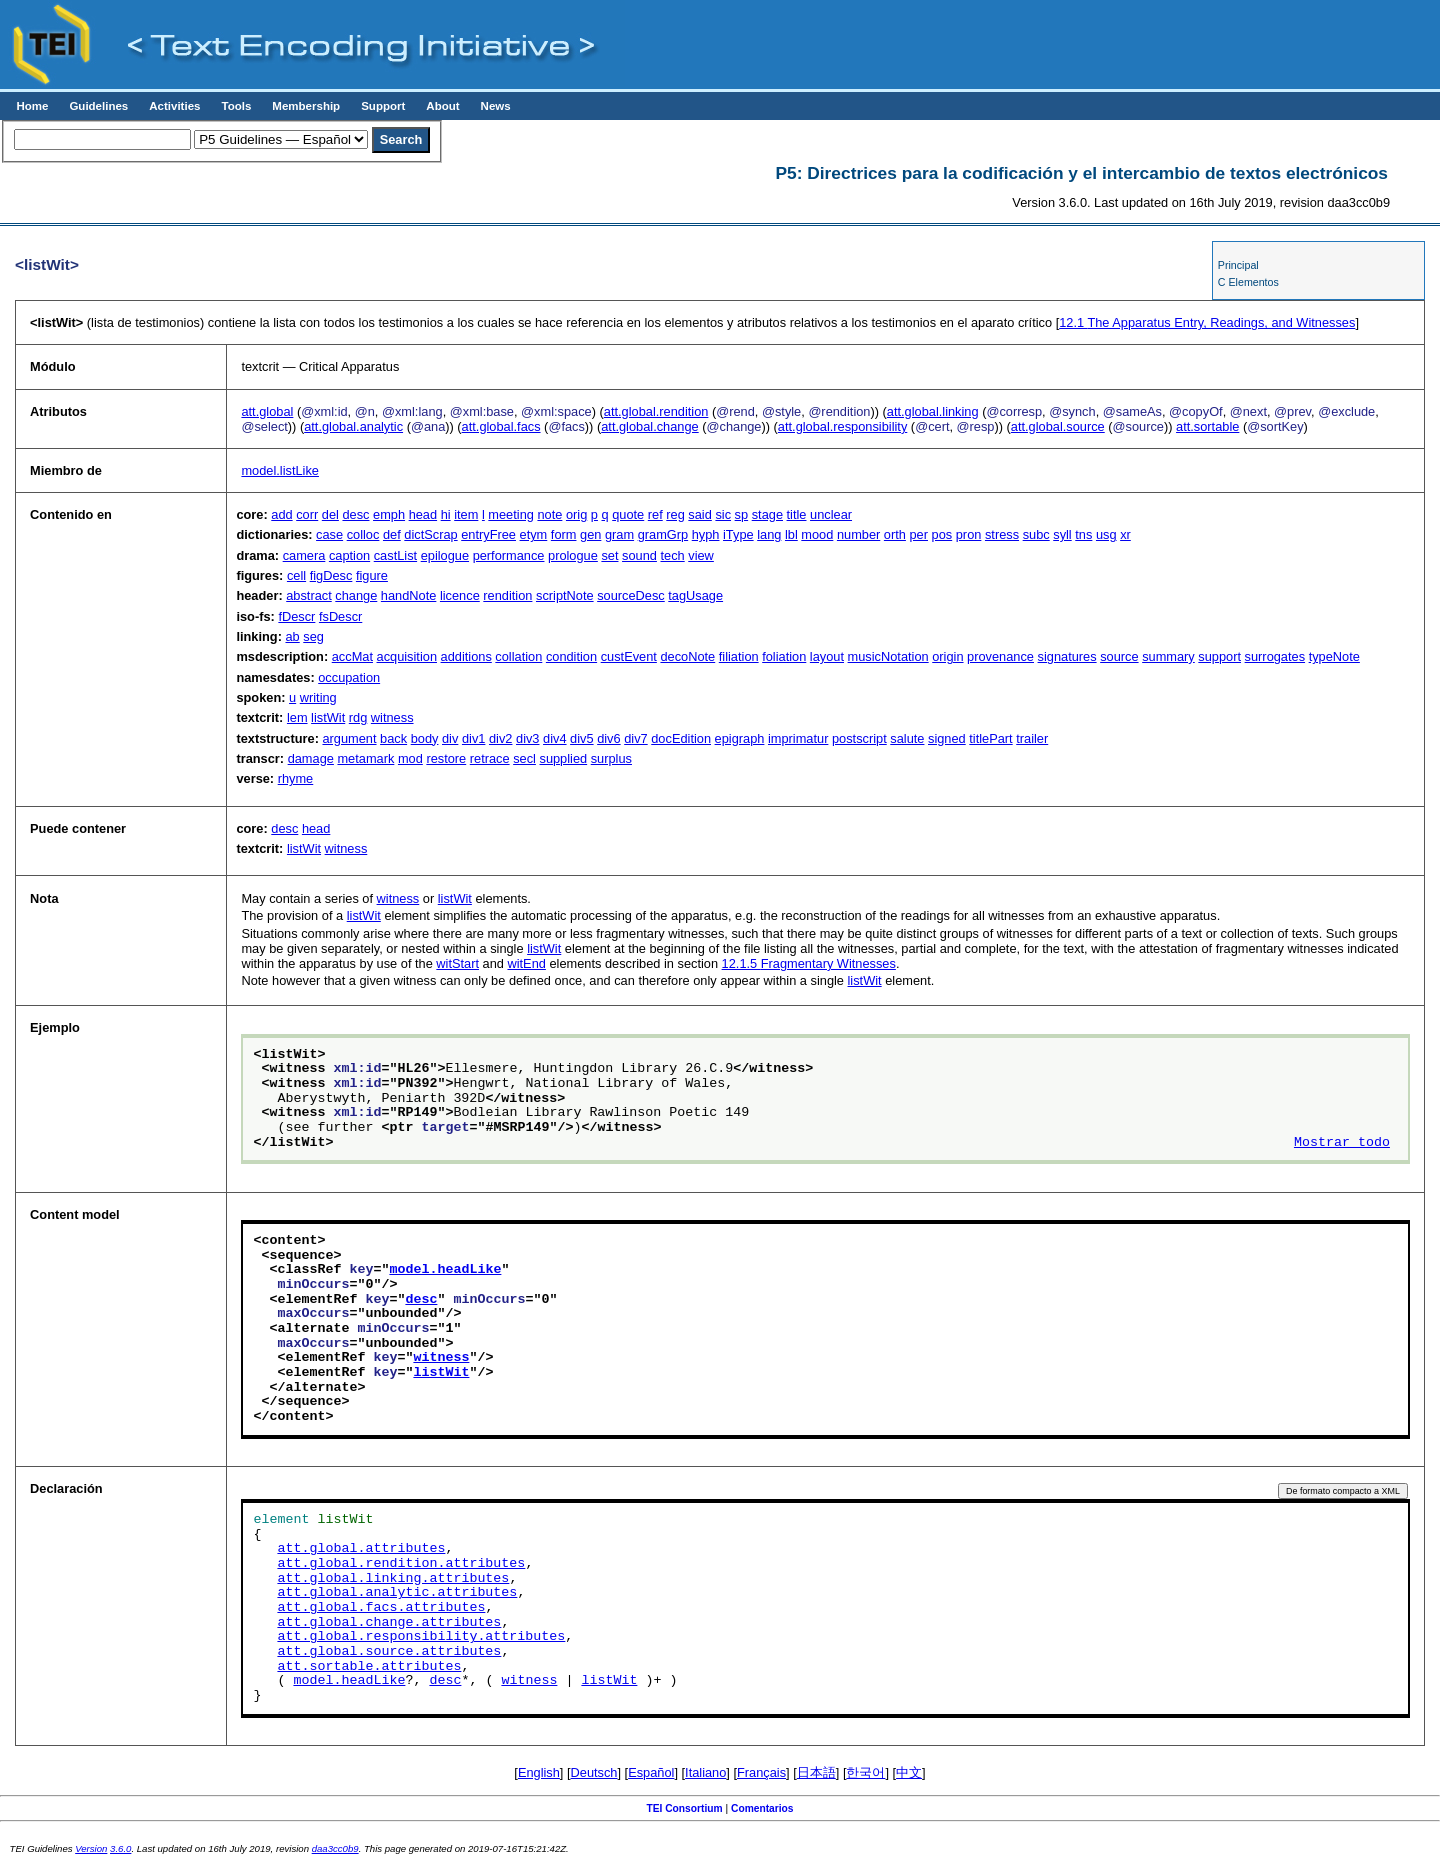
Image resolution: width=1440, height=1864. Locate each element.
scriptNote (565, 595)
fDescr (296, 616)
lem (297, 717)
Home (32, 106)
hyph (706, 534)
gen (590, 534)
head (423, 514)
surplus (611, 758)
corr (307, 514)
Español (651, 1772)
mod (410, 758)
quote (628, 514)
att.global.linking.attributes (393, 1579)
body (425, 738)
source (1119, 656)
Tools (236, 106)
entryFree (488, 534)
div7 (635, 738)
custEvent (629, 656)
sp (742, 514)
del (330, 514)
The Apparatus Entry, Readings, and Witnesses (1207, 322)
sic (723, 514)
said (699, 514)
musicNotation (888, 656)
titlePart (990, 738)
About (442, 106)
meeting (511, 514)
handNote (409, 595)
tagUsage (695, 595)
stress (1002, 534)
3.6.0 (120, 1848)
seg (313, 636)
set (609, 555)
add (281, 514)
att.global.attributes (361, 1549)
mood (817, 534)
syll (1062, 534)
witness (392, 717)
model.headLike (445, 1270)
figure (372, 575)
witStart (457, 963)
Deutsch (594, 1772)
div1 (473, 738)
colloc (363, 534)
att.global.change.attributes (389, 1623)
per (918, 534)
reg (675, 514)
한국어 (865, 1772)
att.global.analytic (353, 426)
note (549, 514)
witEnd (526, 963)
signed (947, 738)
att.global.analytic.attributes (397, 1593)
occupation (349, 677)
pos (942, 534)
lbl (791, 534)
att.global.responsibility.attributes (421, 1637)
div (450, 738)
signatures (1067, 656)
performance (509, 555)
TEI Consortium (684, 1808)
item (466, 514)
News (496, 106)
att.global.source (1058, 426)
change (356, 595)
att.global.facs (501, 426)
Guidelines (98, 106)
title (797, 514)
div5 (581, 738)
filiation (739, 656)
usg (1106, 534)
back (393, 738)
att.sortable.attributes (369, 1667)
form (564, 534)
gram (619, 534)
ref (655, 514)
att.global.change (649, 426)
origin (947, 656)
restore (446, 758)
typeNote (1334, 656)
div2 (500, 738)
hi (446, 514)
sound (639, 555)
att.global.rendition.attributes (401, 1564)
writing (318, 697)
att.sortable (1207, 426)
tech (672, 555)
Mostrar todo (1342, 1143)
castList (395, 555)
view (701, 555)
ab (292, 636)
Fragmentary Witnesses (809, 963)
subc (1036, 534)
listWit (328, 717)
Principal (1238, 265)
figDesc (331, 575)
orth (895, 534)
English (539, 1772)
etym (534, 534)
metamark (365, 758)
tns (1083, 534)
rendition (507, 595)
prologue (573, 555)
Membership (306, 106)
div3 (527, 738)
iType (738, 534)
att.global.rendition (656, 411)
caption (349, 555)
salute (907, 738)
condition (571, 656)
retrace (490, 758)
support (1219, 656)
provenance (1000, 656)
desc (355, 514)
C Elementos (1248, 282)
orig (576, 514)
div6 (608, 738)
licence (460, 595)
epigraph (740, 738)
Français (761, 1772)
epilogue (445, 555)
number (858, 534)
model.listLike (280, 470)
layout (827, 656)
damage (311, 758)
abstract (309, 595)
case (329, 534)
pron (969, 534)
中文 (909, 1772)
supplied (563, 758)
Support (383, 106)
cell (296, 575)
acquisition (407, 656)
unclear (831, 514)
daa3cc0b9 (335, 1848)
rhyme (296, 778)
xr (1125, 534)
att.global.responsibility (842, 426)
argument (349, 738)
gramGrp (663, 534)
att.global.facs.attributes (381, 1608)
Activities (174, 106)
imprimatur (798, 738)
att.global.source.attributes (389, 1652)
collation (518, 656)
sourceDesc (631, 595)
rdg (358, 717)
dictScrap (430, 534)
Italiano (705, 1772)
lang (769, 534)
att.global (267, 411)
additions (466, 656)
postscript (859, 738)
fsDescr (340, 616)
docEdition (681, 738)
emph (389, 514)
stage (767, 514)
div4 (554, 738)
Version (91, 1848)
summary (1168, 656)
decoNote (687, 656)
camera (304, 555)
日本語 (816, 1772)
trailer (1032, 738)
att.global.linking (933, 411)
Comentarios (762, 1808)
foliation (784, 656)
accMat (352, 656)
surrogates (1275, 656)
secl (524, 758)
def (392, 534)
